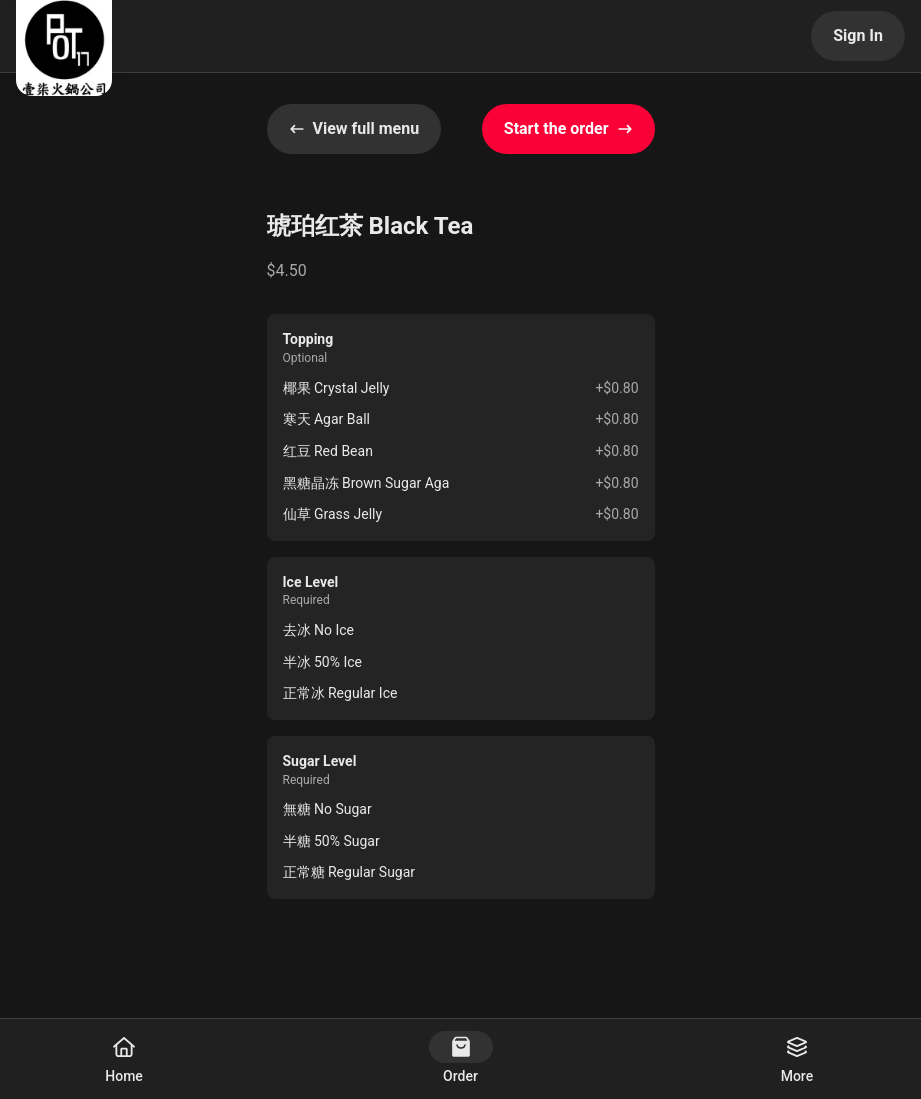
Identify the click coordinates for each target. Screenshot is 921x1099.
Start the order (568, 128)
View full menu (354, 128)
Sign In (858, 35)
